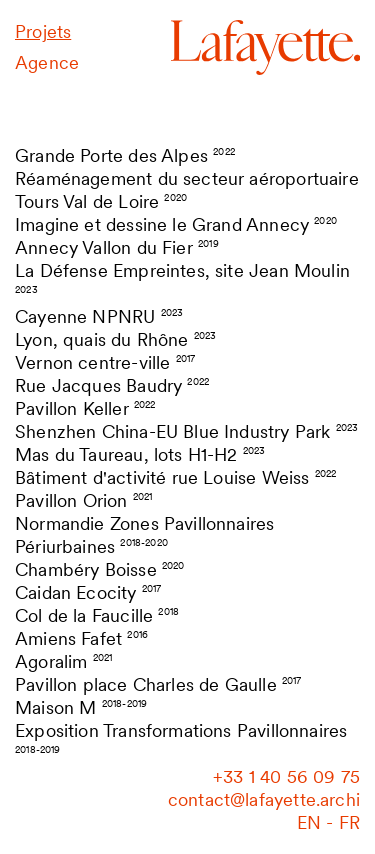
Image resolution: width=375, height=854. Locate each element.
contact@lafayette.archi (264, 799)
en (309, 822)
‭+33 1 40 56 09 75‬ (286, 776)
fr (349, 822)
